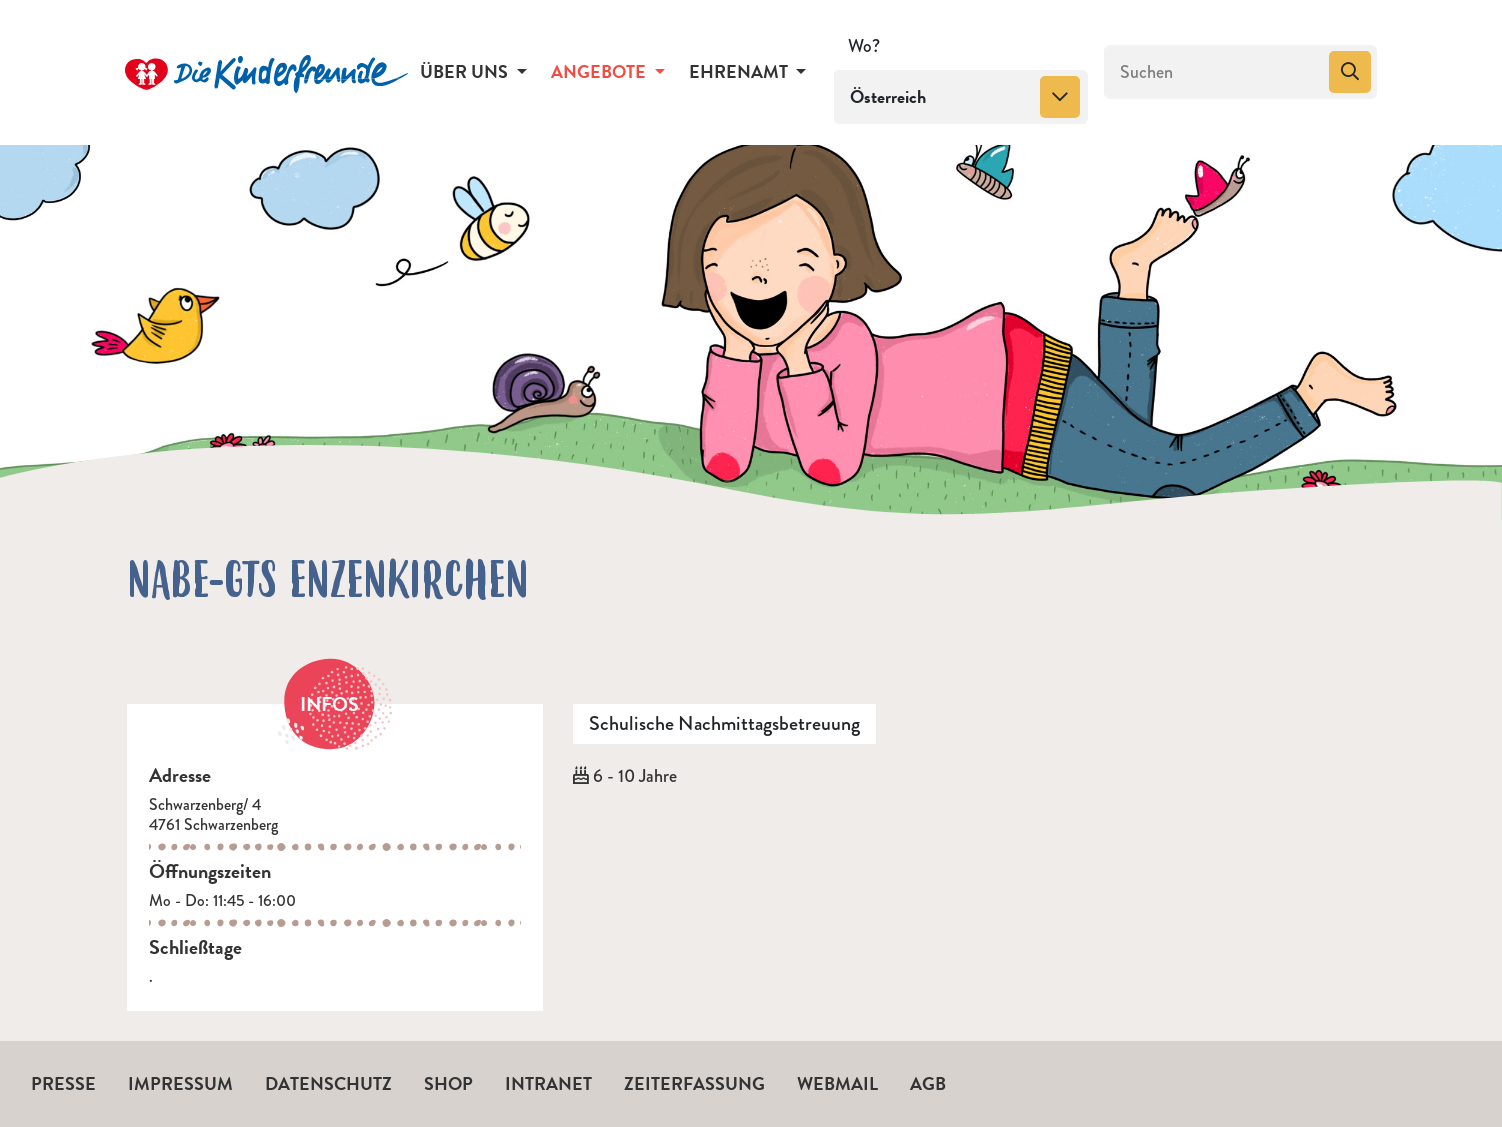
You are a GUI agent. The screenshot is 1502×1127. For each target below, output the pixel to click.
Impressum (180, 1083)
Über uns (466, 71)
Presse (63, 1083)
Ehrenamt (740, 71)
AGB (928, 1083)
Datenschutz (328, 1083)
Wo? (864, 46)
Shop (448, 1083)
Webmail (837, 1083)
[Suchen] (1214, 72)
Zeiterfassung (694, 1083)
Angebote (600, 71)
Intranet (548, 1083)
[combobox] (961, 97)
